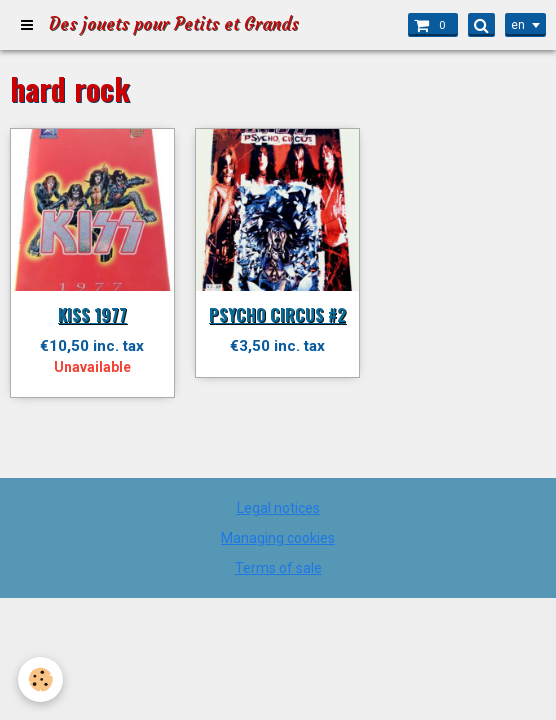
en (518, 25)
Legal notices (278, 508)
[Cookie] (40, 679)
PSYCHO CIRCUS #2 (277, 314)
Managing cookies (278, 538)
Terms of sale (278, 568)
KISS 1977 (92, 314)
